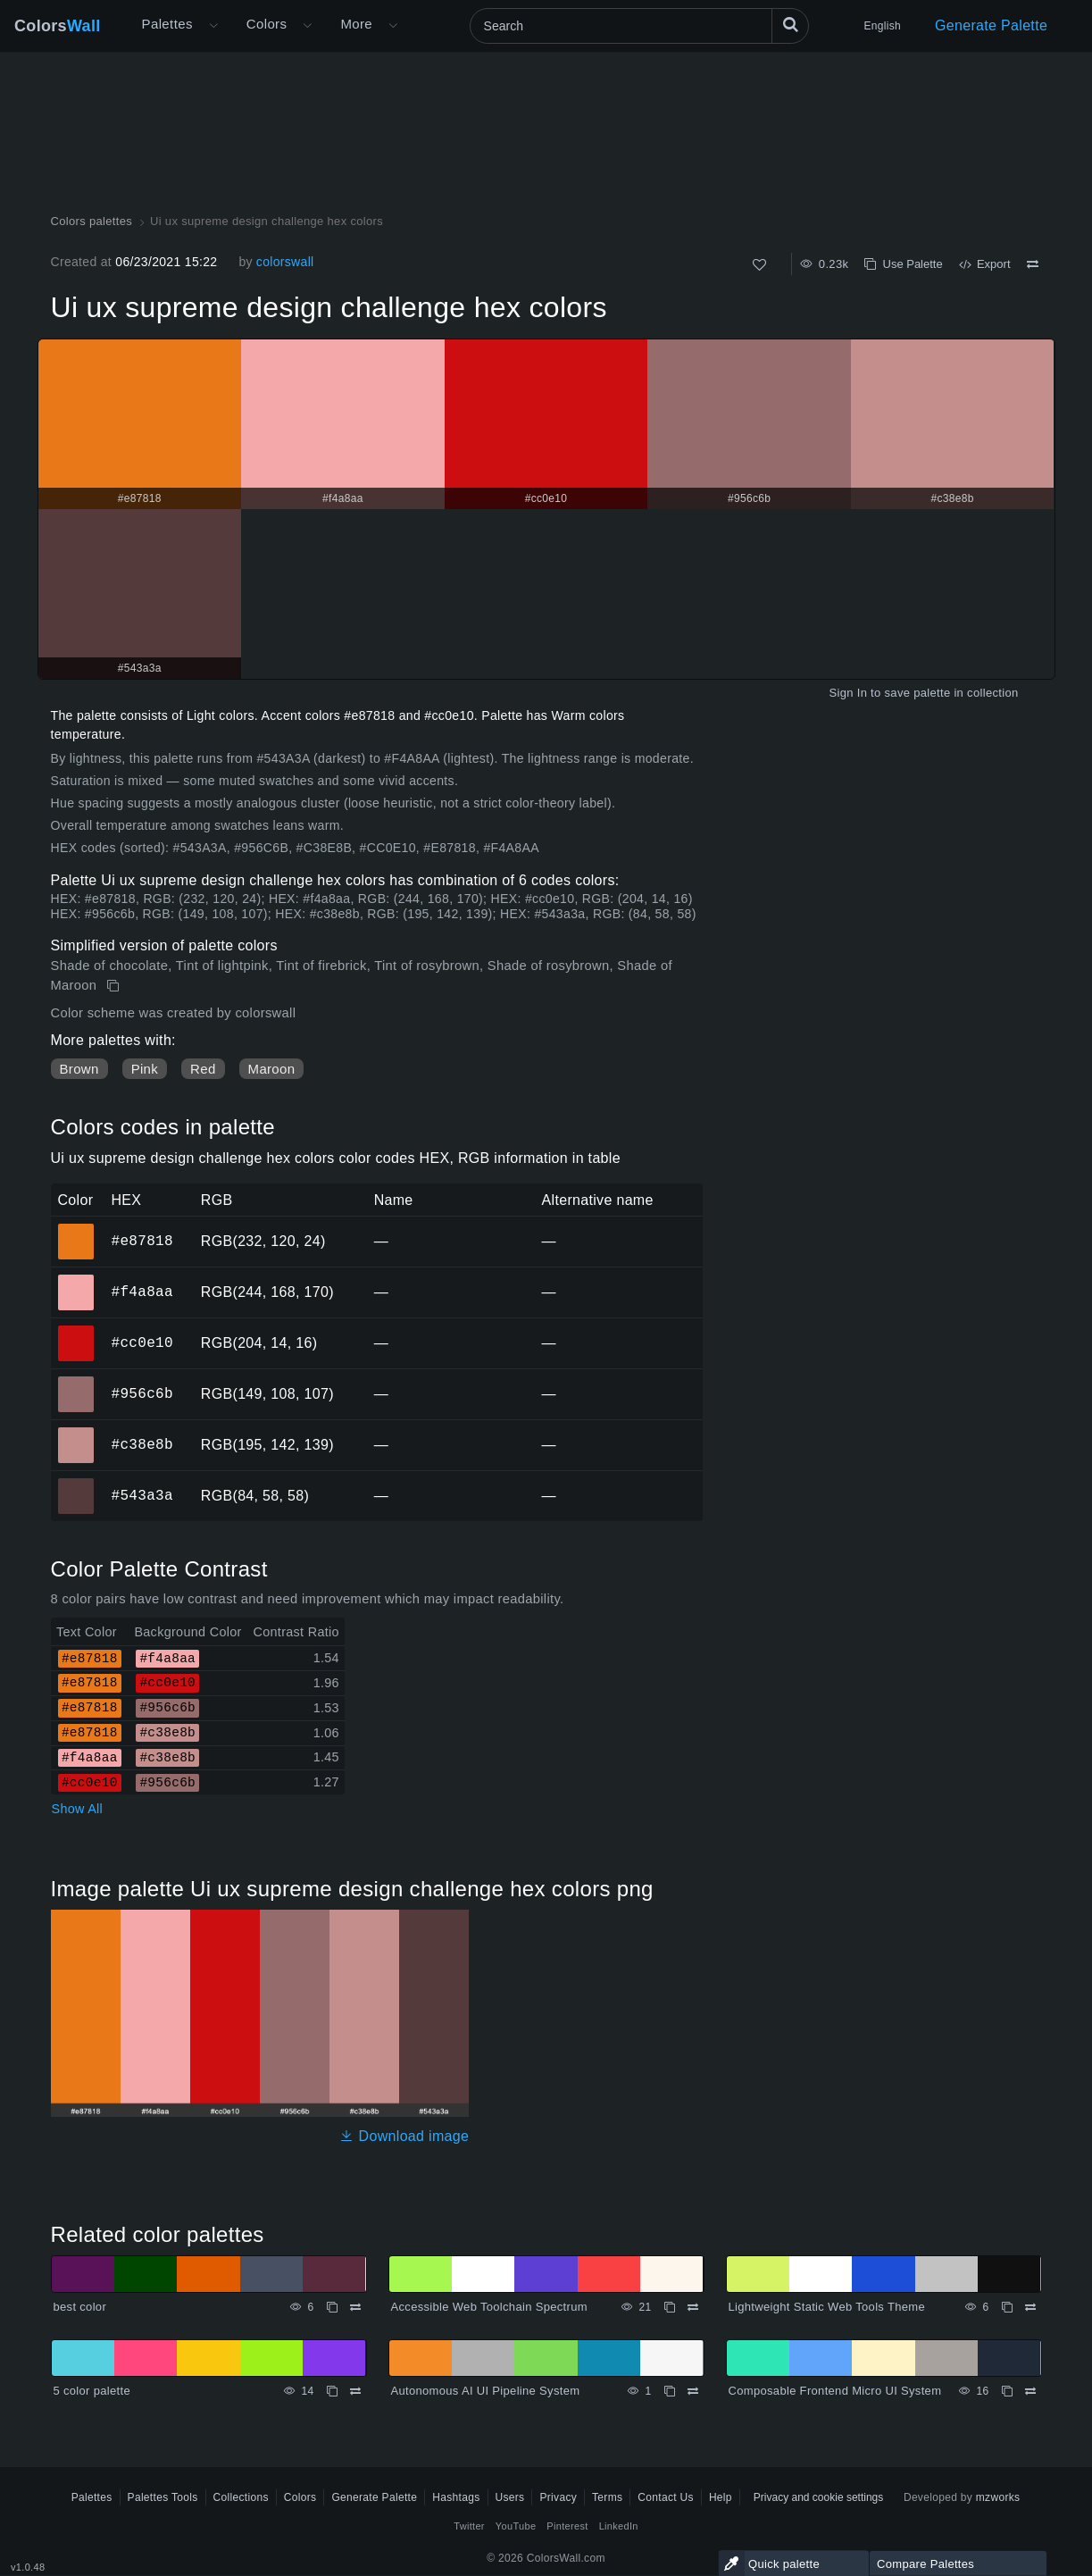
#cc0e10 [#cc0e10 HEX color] (76, 1331)
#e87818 (142, 1240)
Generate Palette (991, 25)
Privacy (558, 2497)
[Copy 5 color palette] (332, 2391)
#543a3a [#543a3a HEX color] (76, 1483)
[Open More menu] (213, 26)
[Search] (639, 26)
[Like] (759, 264)
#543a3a (142, 1495)
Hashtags (455, 2497)
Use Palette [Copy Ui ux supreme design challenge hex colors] (903, 264)
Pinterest (567, 2526)
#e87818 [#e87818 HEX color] (76, 1229)
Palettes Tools (163, 2497)
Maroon (272, 1068)
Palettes (167, 23)
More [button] (356, 23)
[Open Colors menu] (307, 26)
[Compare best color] (355, 2307)
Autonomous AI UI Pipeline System (485, 2390)
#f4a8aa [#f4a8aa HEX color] (76, 1280)
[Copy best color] (332, 2307)
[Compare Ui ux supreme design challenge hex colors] (1032, 264)
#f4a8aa (142, 1291)
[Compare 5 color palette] (355, 2391)
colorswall (285, 262)
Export (985, 264)
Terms (607, 2497)
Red (202, 1068)
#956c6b (142, 1393)
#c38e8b (142, 1444)
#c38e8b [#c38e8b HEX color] (76, 1432)
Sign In (848, 692)
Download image (404, 2136)
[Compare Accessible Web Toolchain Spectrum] (693, 2307)
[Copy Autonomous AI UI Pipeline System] (670, 2391)
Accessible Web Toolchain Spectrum (489, 2306)
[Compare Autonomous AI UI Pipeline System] (693, 2391)
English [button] (882, 26)
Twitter (469, 2526)
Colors (57, 26)
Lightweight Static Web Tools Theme (827, 2306)
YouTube (516, 2526)
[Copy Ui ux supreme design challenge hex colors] (114, 986)
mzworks (998, 2497)
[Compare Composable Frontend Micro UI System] (1030, 2391)
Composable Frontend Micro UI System (835, 2390)
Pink (144, 1068)
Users (510, 2497)
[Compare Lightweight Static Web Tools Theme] (1030, 2307)
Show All (78, 1809)
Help (720, 2497)
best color (80, 2306)
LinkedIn (618, 2526)
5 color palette (92, 2390)
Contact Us (666, 2497)
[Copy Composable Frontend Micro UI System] (1007, 2391)
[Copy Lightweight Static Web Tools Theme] (1007, 2307)
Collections (241, 2497)
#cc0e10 (142, 1342)
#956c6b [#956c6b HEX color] (76, 1381)
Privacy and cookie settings (818, 2497)
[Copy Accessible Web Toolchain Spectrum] (670, 2307)
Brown (79, 1068)
